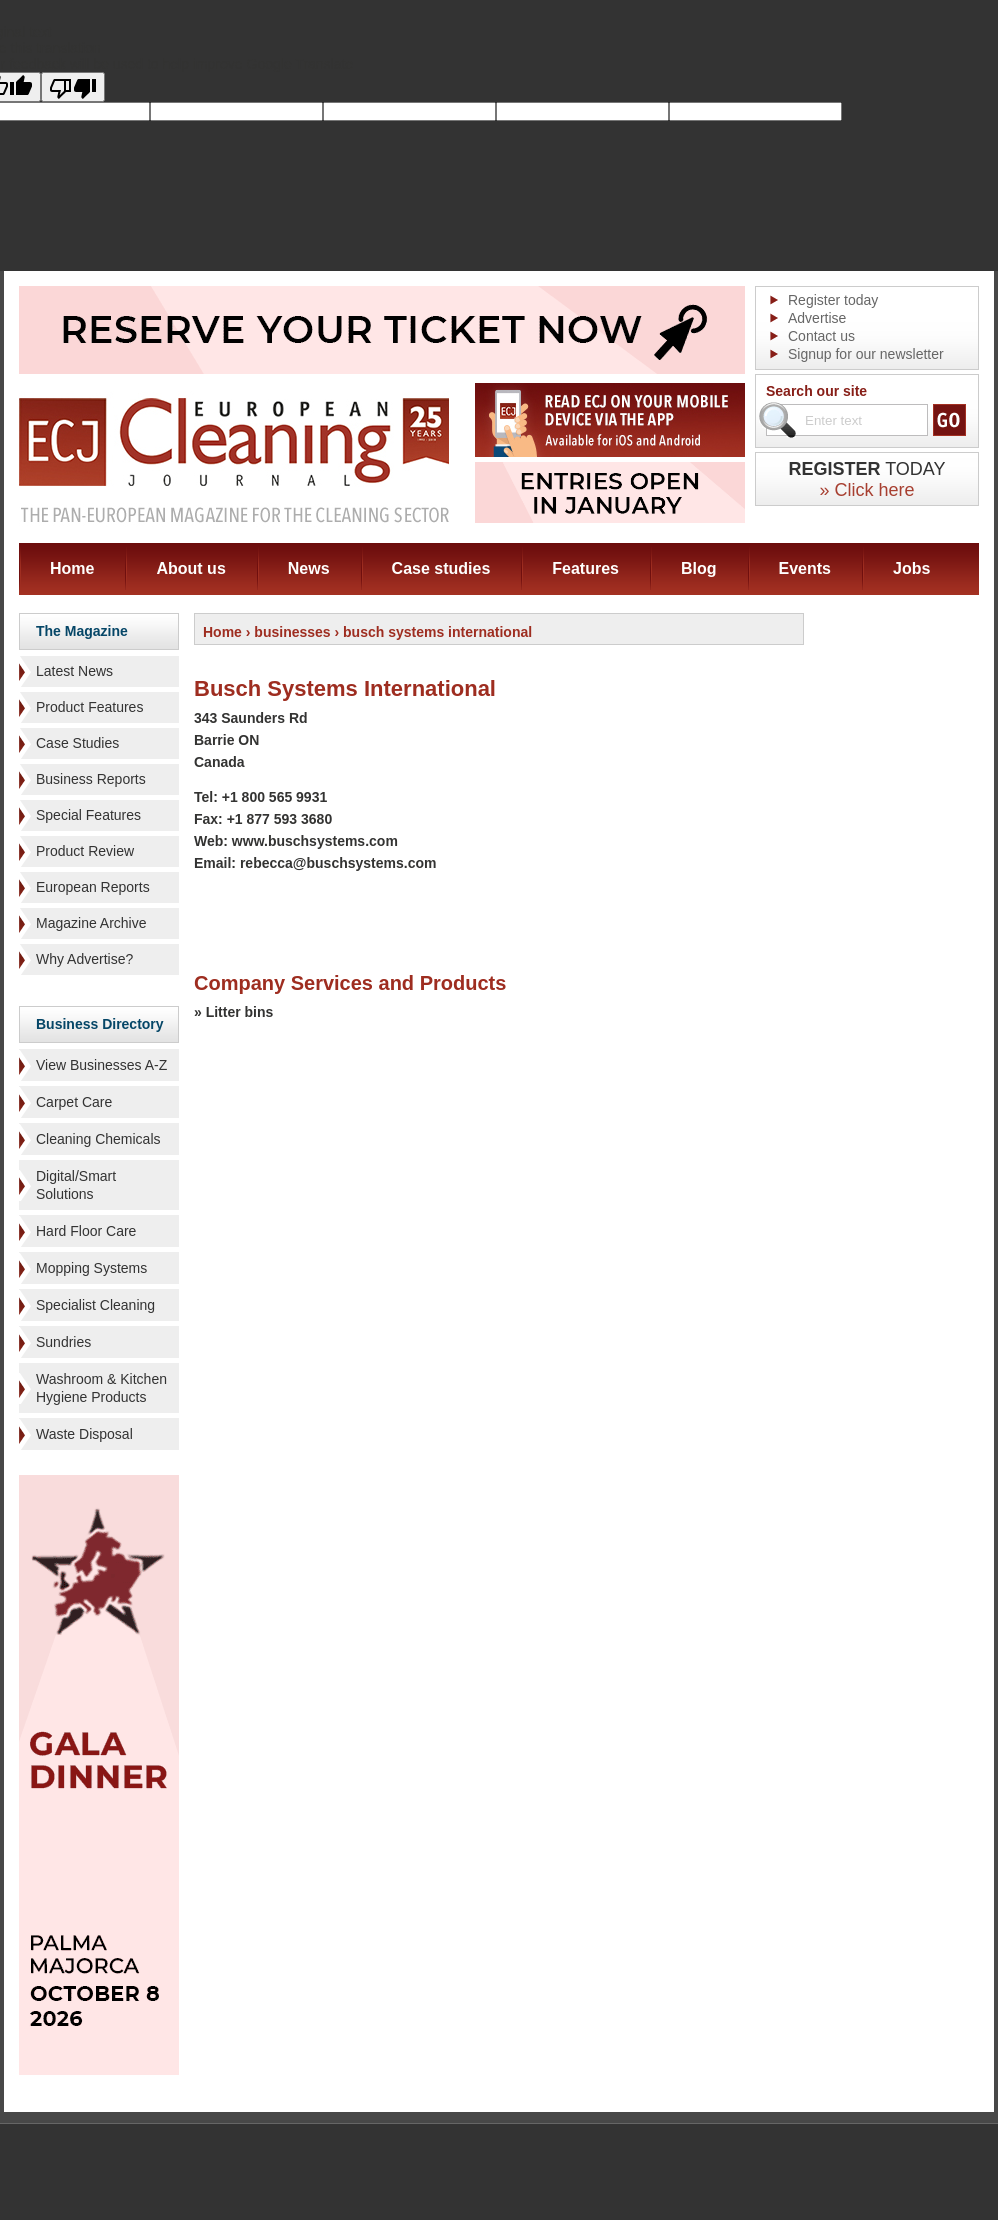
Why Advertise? (84, 959)
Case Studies (77, 743)
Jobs (911, 568)
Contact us (821, 336)
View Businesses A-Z (101, 1065)
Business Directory (100, 1024)
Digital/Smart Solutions (76, 1185)
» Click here (866, 490)
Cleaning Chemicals (98, 1139)
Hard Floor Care (86, 1231)
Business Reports (91, 779)
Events (805, 568)
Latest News (74, 671)
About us (190, 568)
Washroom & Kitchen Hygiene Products (101, 1388)
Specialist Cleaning (95, 1305)
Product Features (89, 707)
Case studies (441, 568)
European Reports (93, 887)
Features (585, 568)
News (309, 568)
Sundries (63, 1342)
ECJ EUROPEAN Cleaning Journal (234, 459)
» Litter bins (233, 1012)
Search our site (816, 391)
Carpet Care (74, 1102)
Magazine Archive (91, 923)
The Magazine (82, 631)
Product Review (85, 851)
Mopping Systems (91, 1268)
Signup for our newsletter (866, 354)
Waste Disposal (84, 1434)
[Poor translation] (73, 87)
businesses (292, 632)
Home (72, 568)
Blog (699, 568)
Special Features (88, 815)
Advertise (817, 318)
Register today (833, 300)
